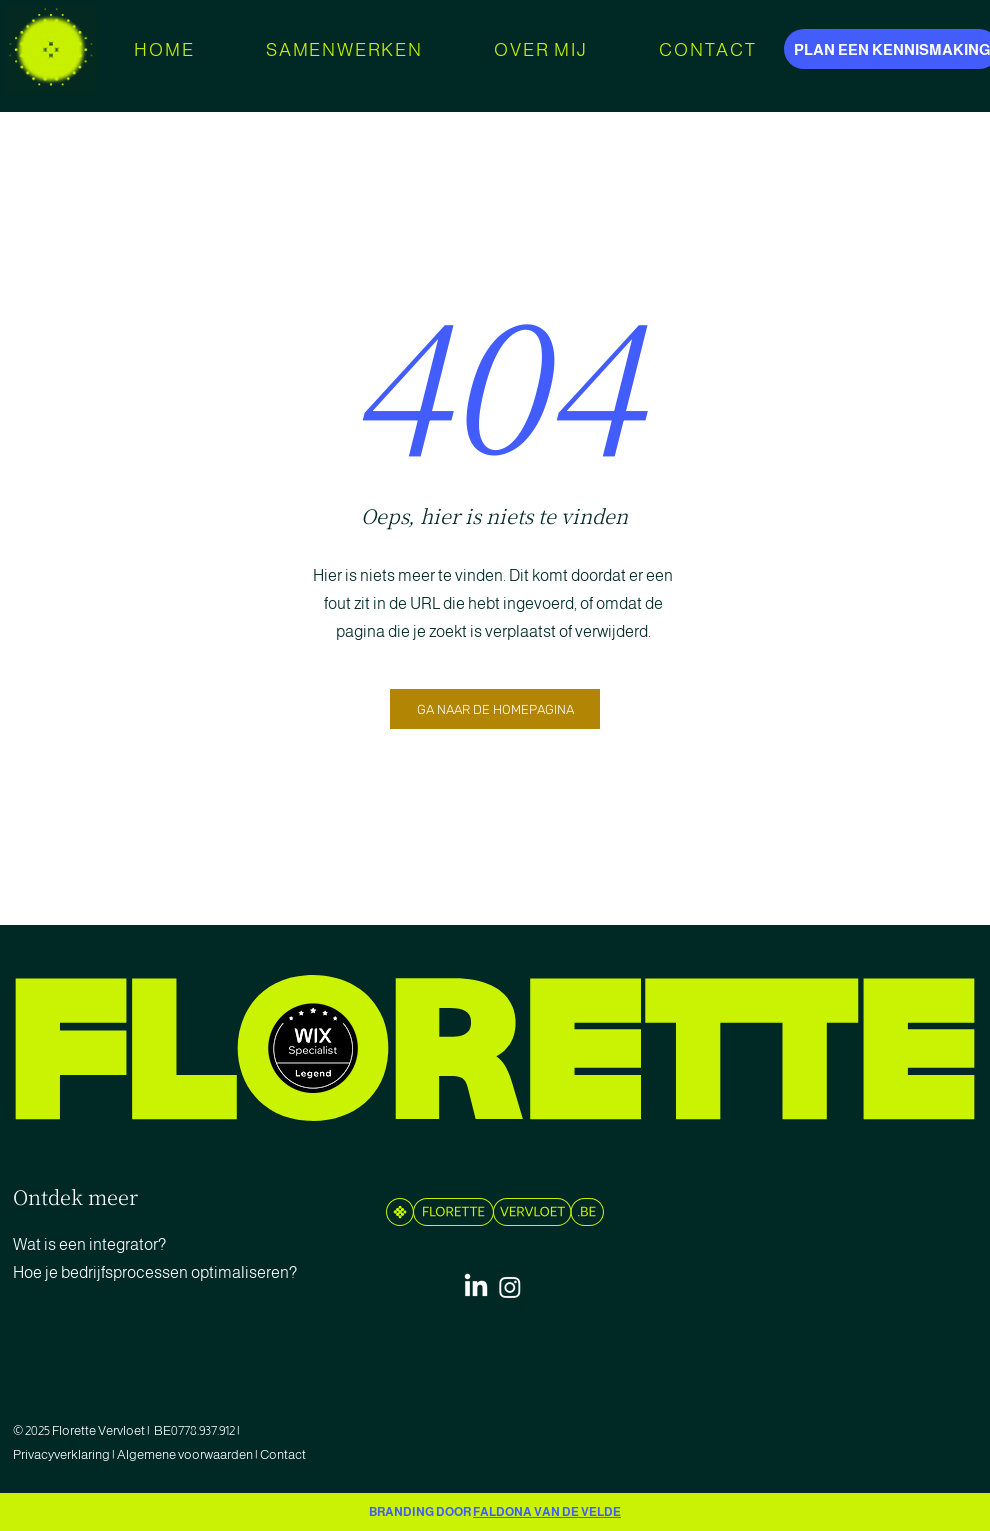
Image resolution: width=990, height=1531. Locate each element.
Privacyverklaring (62, 1454)
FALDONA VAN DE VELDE (547, 1512)
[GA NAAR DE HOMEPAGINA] (495, 709)
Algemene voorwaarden (185, 1454)
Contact (284, 1454)
